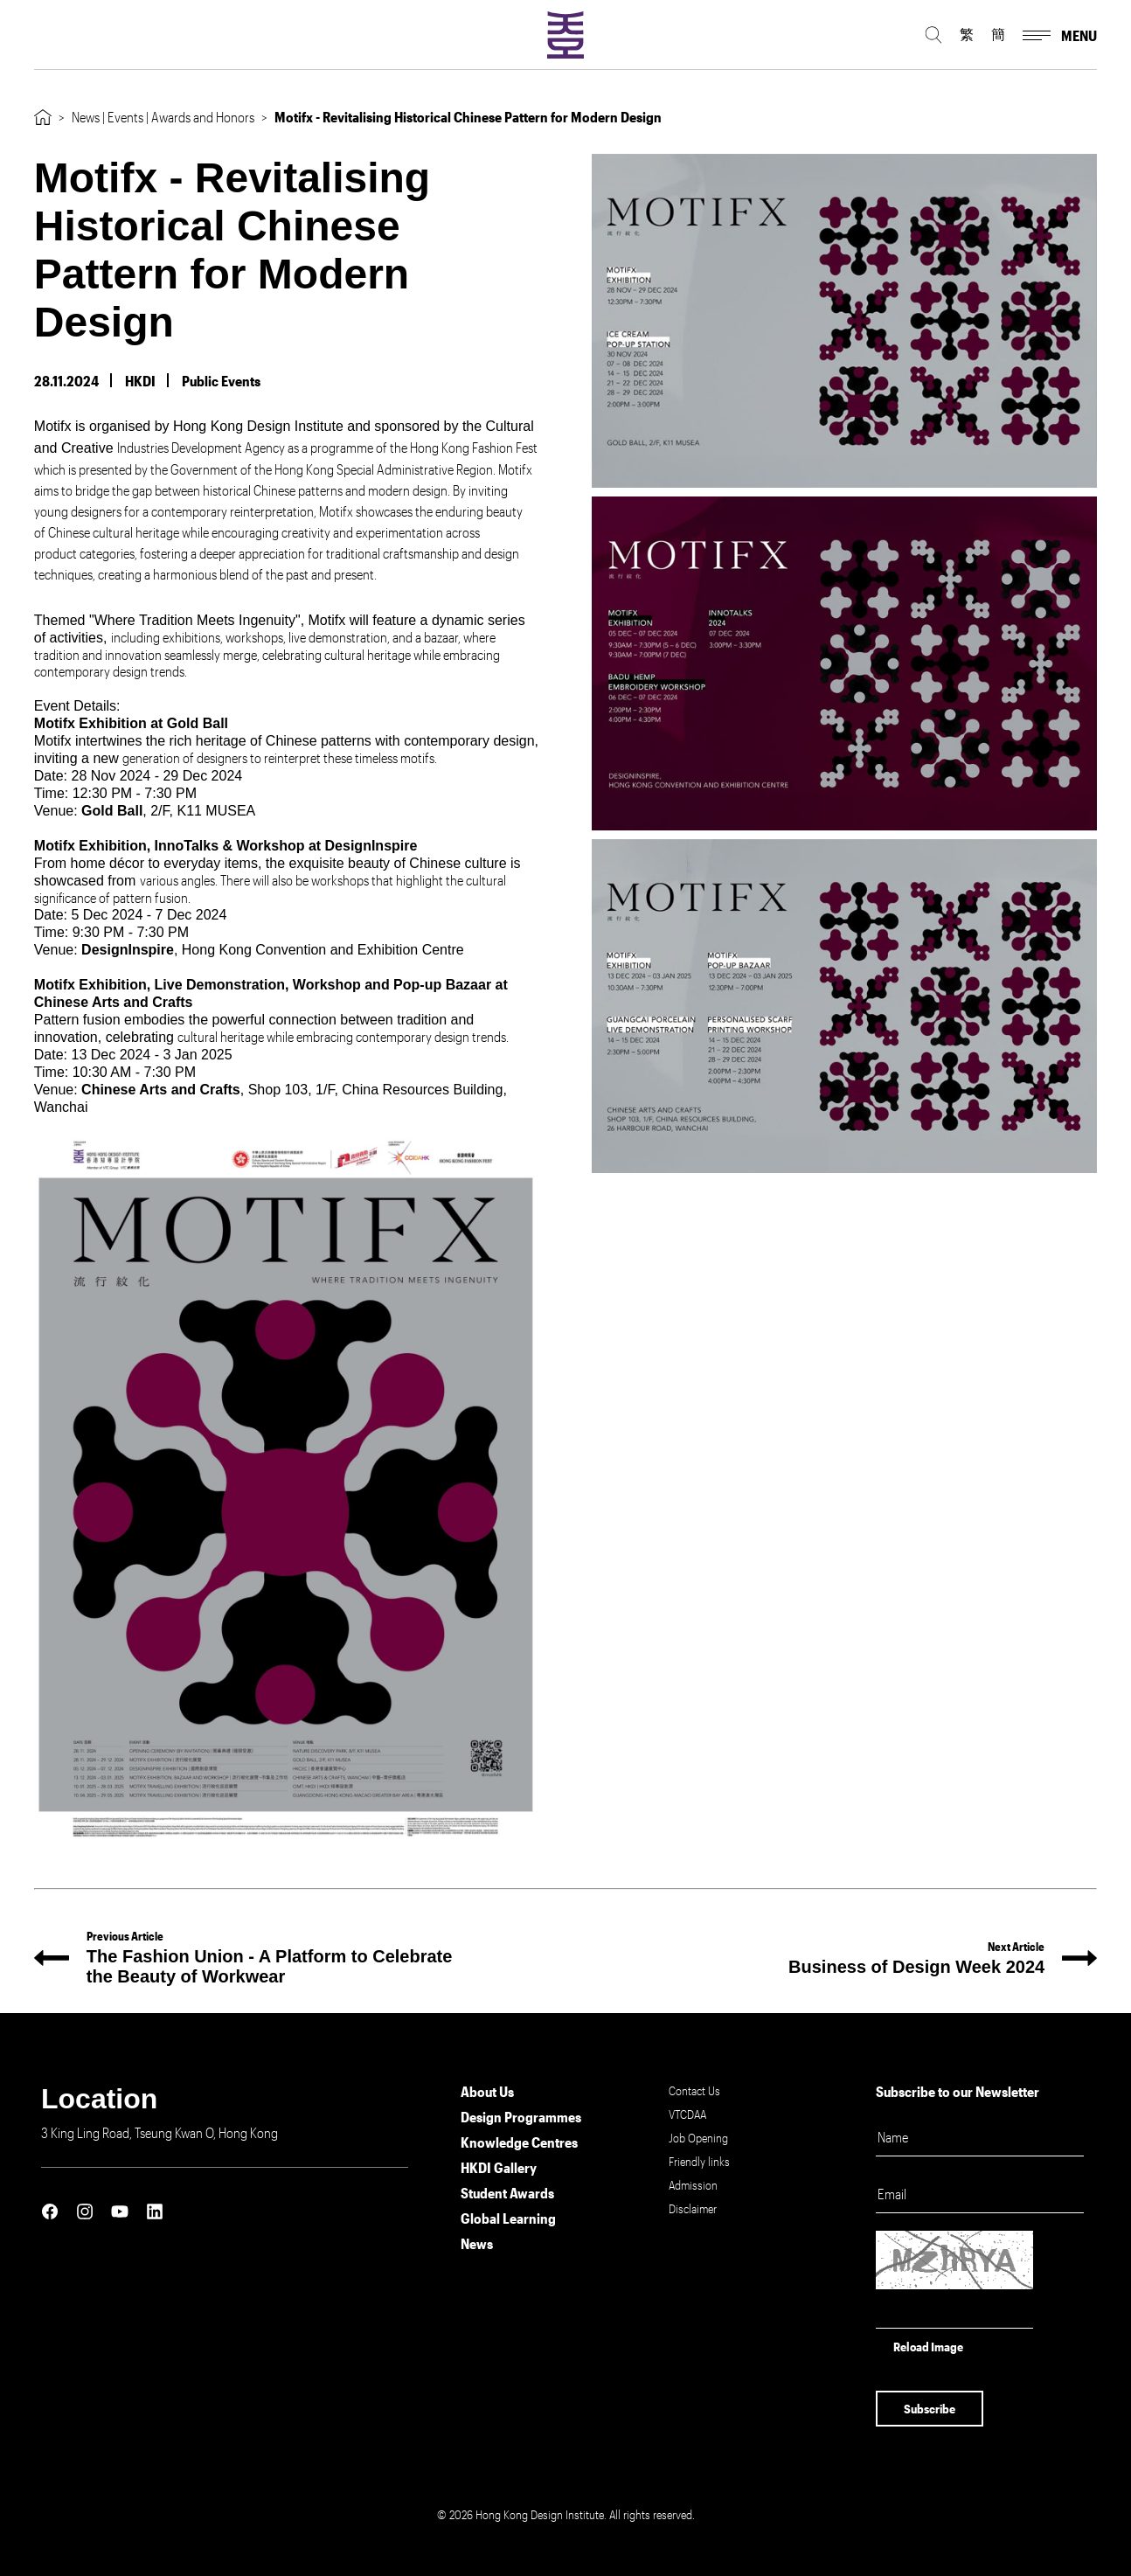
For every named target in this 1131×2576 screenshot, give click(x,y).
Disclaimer (693, 2208)
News (477, 2243)
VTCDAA (687, 2114)
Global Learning (508, 2218)
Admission (693, 2184)
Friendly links (699, 2161)
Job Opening (698, 2137)
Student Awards (507, 2192)
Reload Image (928, 2346)
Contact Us (694, 2090)
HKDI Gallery (499, 2167)
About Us (487, 2091)
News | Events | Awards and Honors (163, 116)
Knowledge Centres (519, 2142)
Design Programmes (521, 2116)
